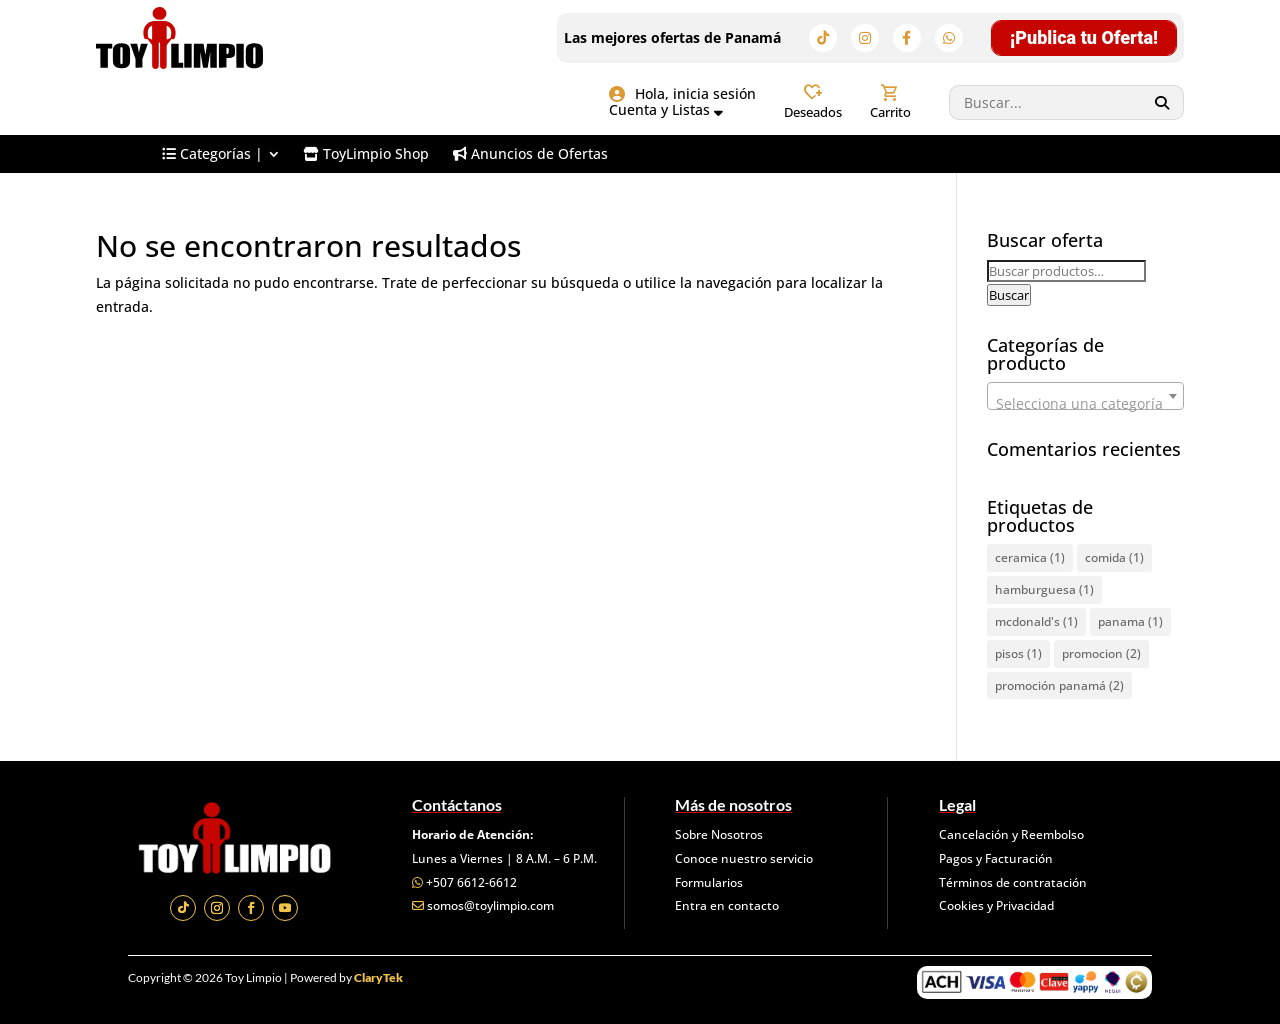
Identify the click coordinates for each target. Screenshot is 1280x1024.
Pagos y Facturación (996, 858)
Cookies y (967, 905)
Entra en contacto (727, 905)
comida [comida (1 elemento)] (1114, 557)
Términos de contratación (1013, 882)
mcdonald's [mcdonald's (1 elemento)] (1036, 621)
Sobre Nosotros (719, 834)
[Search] (1162, 102)
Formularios (709, 882)
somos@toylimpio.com (490, 905)
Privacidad (1025, 905)
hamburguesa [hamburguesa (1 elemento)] (1044, 589)
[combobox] (1085, 396)
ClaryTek (378, 977)
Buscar (1009, 295)
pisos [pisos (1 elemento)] (1018, 653)
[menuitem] (220, 154)
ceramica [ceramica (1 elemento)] (1030, 557)
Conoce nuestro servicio (744, 858)
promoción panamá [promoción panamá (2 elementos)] (1059, 685)
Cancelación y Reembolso (1011, 834)
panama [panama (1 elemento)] (1130, 621)
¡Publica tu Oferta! (1084, 37)
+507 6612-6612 (471, 882)
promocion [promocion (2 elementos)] (1101, 653)
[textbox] (1085, 404)
